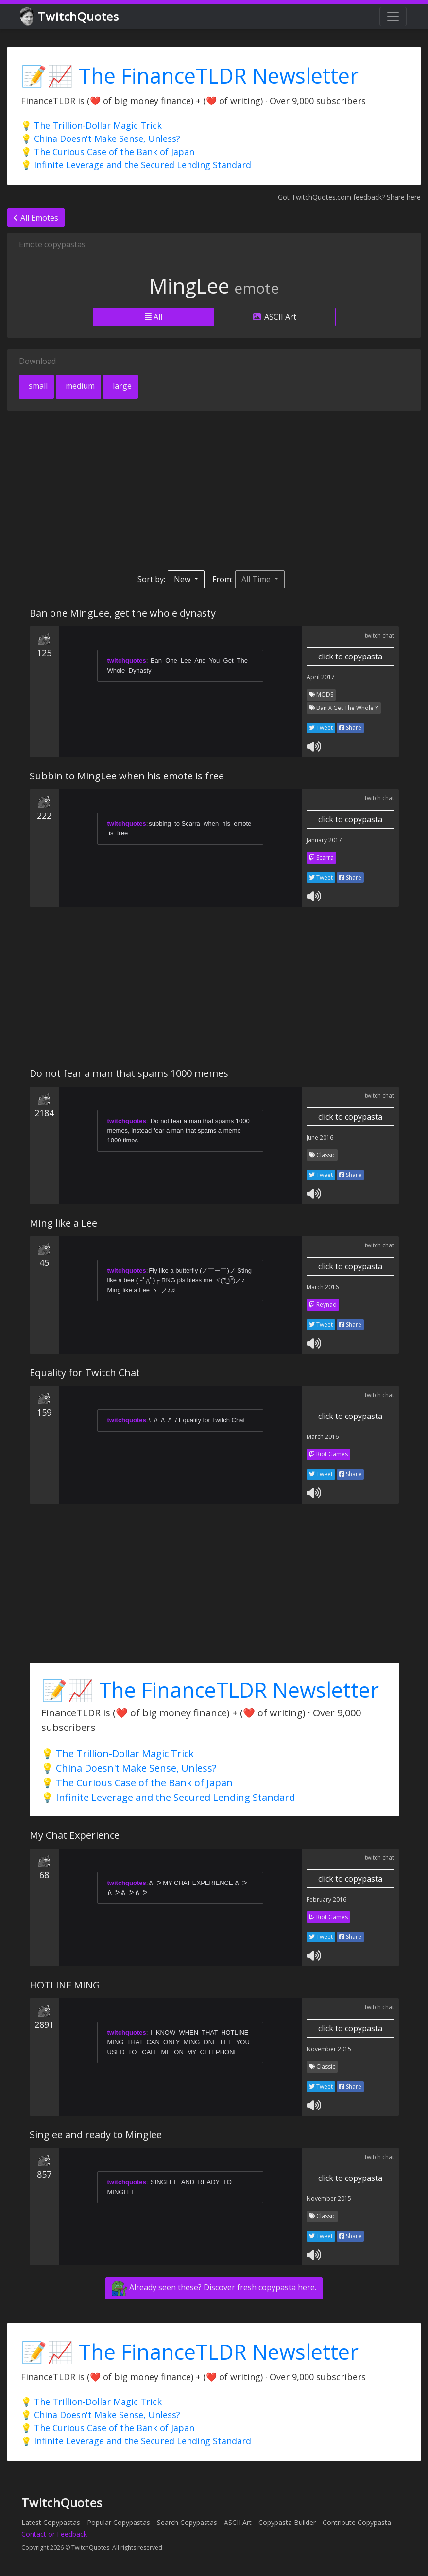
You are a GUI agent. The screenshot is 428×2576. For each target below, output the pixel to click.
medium (79, 385)
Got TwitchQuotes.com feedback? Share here (349, 197)
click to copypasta (350, 656)
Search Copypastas (187, 2522)
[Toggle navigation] (393, 16)
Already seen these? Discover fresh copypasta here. (214, 2288)
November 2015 (329, 2049)
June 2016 (320, 1137)
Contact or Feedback (54, 2534)
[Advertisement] (214, 490)
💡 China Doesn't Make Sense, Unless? (100, 138)
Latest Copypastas (50, 2522)
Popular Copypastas (118, 2522)
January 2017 (324, 840)
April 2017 (321, 677)
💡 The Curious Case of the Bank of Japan (107, 151)
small (37, 385)
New (183, 579)
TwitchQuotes (70, 16)
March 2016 (323, 1287)
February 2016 (326, 1899)
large (121, 385)
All (153, 316)
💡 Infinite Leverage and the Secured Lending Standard (136, 165)
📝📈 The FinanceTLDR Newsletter (190, 75)
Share (350, 728)
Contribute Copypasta (357, 2522)
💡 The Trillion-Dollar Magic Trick (91, 125)
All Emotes (36, 217)
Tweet (321, 728)
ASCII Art (274, 316)
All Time (257, 579)
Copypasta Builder (287, 2522)
